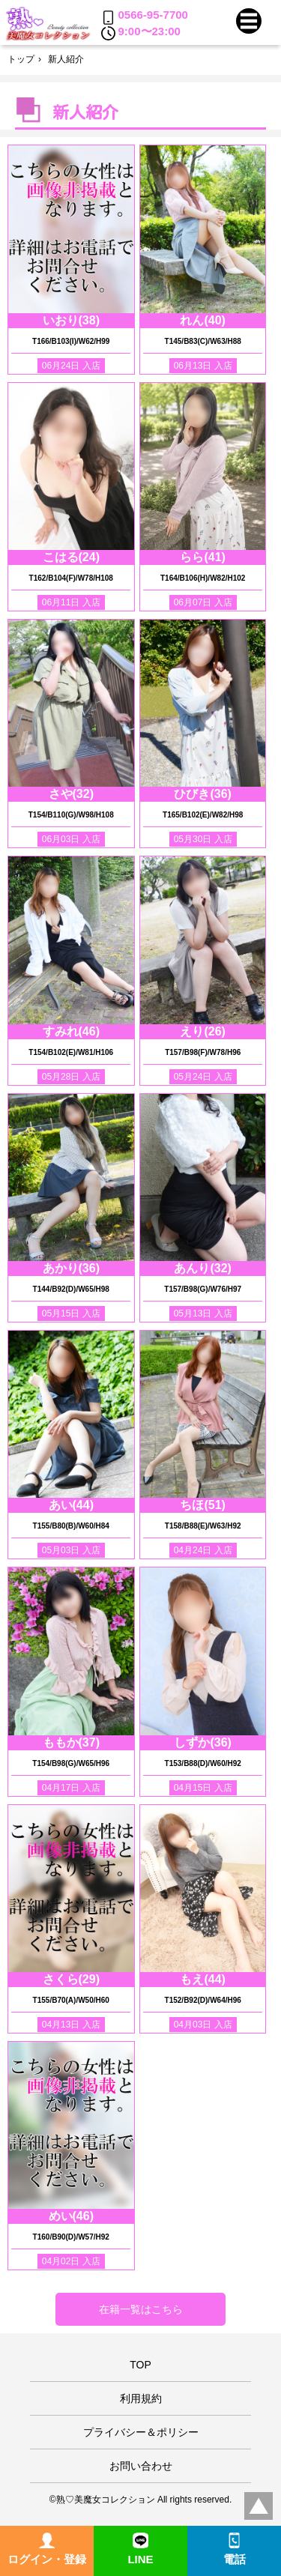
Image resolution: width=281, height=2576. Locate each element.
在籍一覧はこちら (141, 2309)
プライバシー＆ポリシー (141, 2432)
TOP (140, 2365)
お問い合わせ (140, 2466)
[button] (249, 21)
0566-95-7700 (144, 16)
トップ (20, 59)
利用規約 (141, 2398)
